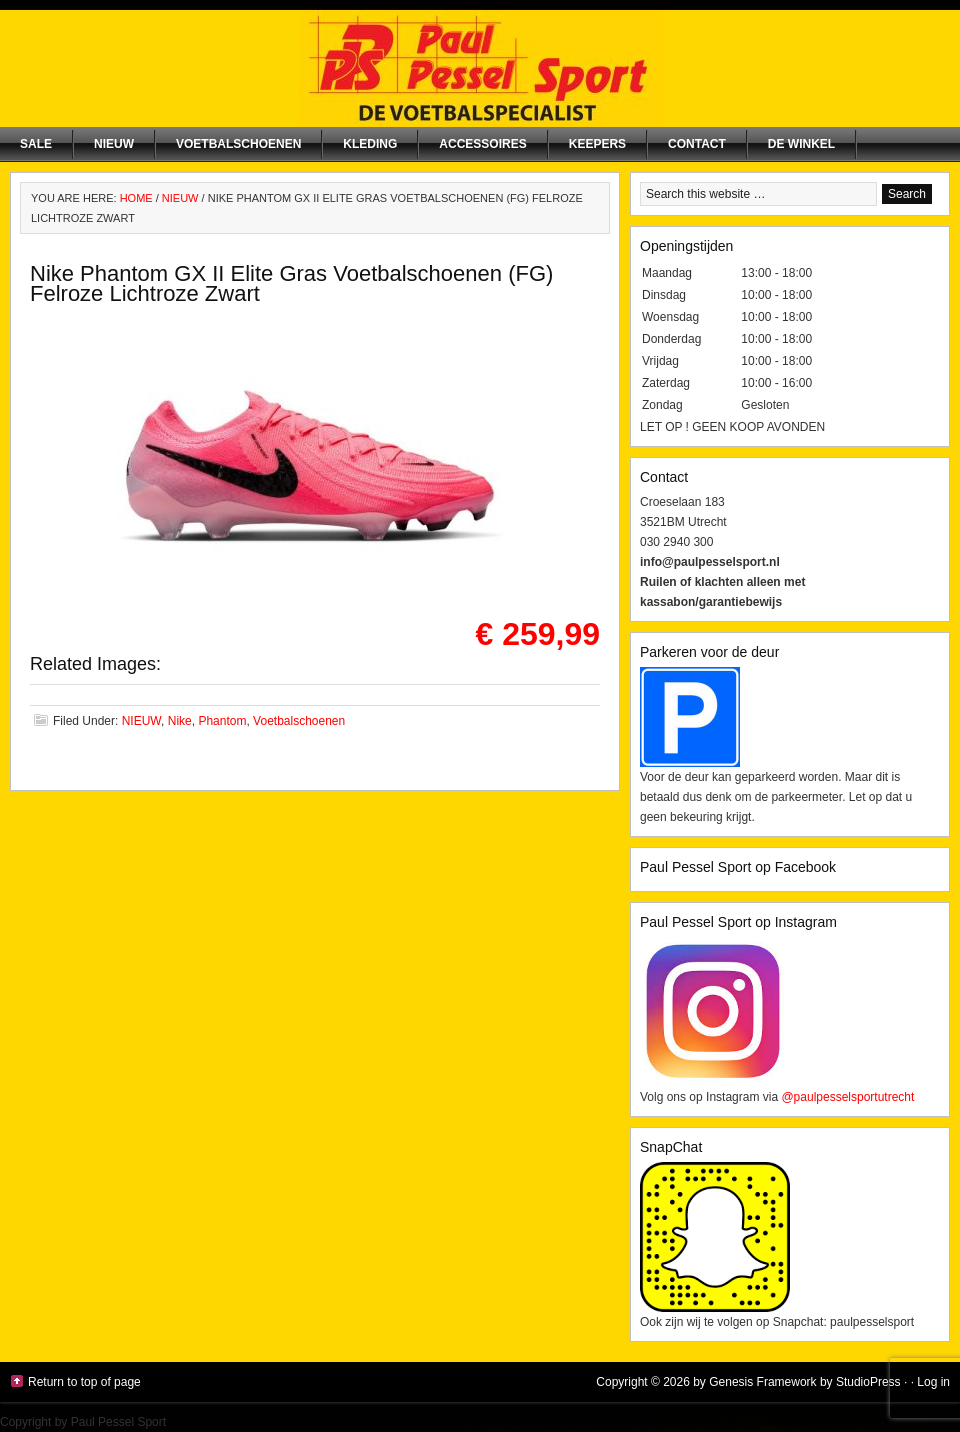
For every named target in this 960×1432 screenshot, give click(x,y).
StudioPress (868, 1382)
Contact (697, 144)
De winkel (801, 144)
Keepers (597, 144)
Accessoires (482, 144)
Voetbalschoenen (238, 144)
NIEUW (114, 144)
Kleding (370, 144)
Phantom (222, 721)
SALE (36, 144)
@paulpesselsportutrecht (847, 1097)
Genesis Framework (762, 1382)
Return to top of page (84, 1382)
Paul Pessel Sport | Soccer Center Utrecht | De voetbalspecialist (480, 68)
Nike (180, 721)
